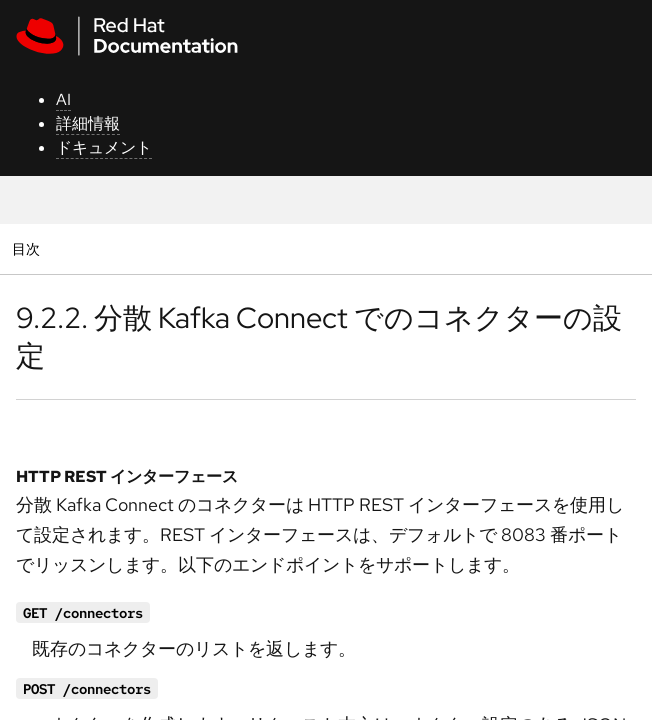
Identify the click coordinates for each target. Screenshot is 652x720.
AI (63, 99)
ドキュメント (104, 147)
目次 (28, 248)
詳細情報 (88, 123)
